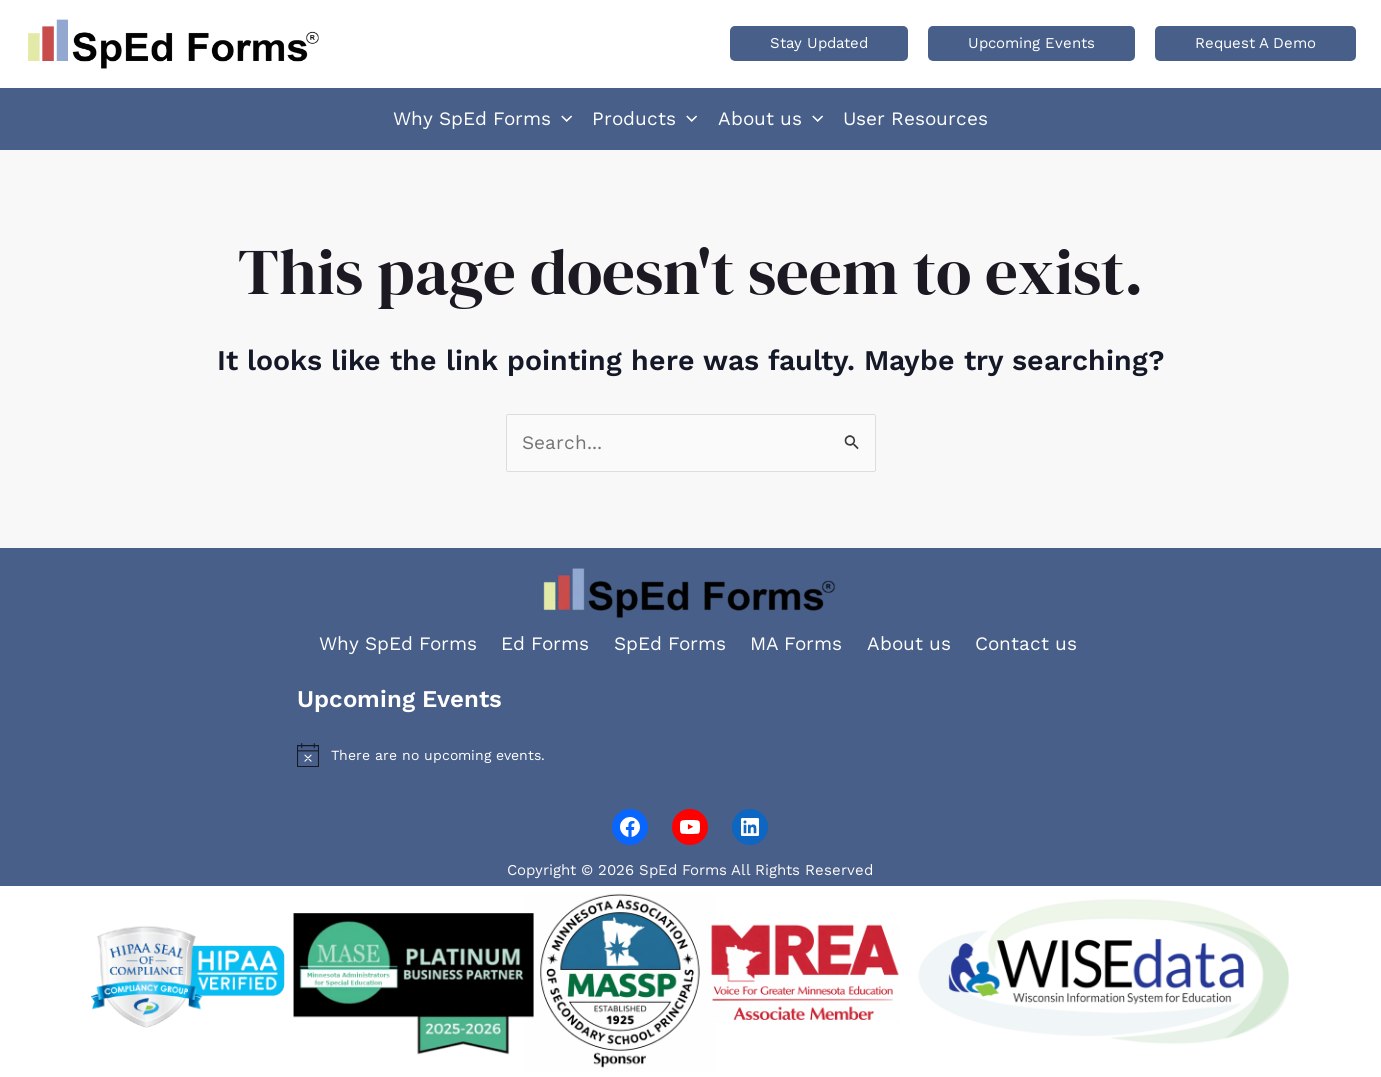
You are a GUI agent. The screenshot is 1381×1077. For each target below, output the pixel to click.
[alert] (690, 755)
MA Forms (796, 643)
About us (909, 643)
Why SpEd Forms (398, 643)
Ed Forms (545, 643)
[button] (819, 43)
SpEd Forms (670, 643)
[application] (561, 119)
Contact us (1026, 643)
